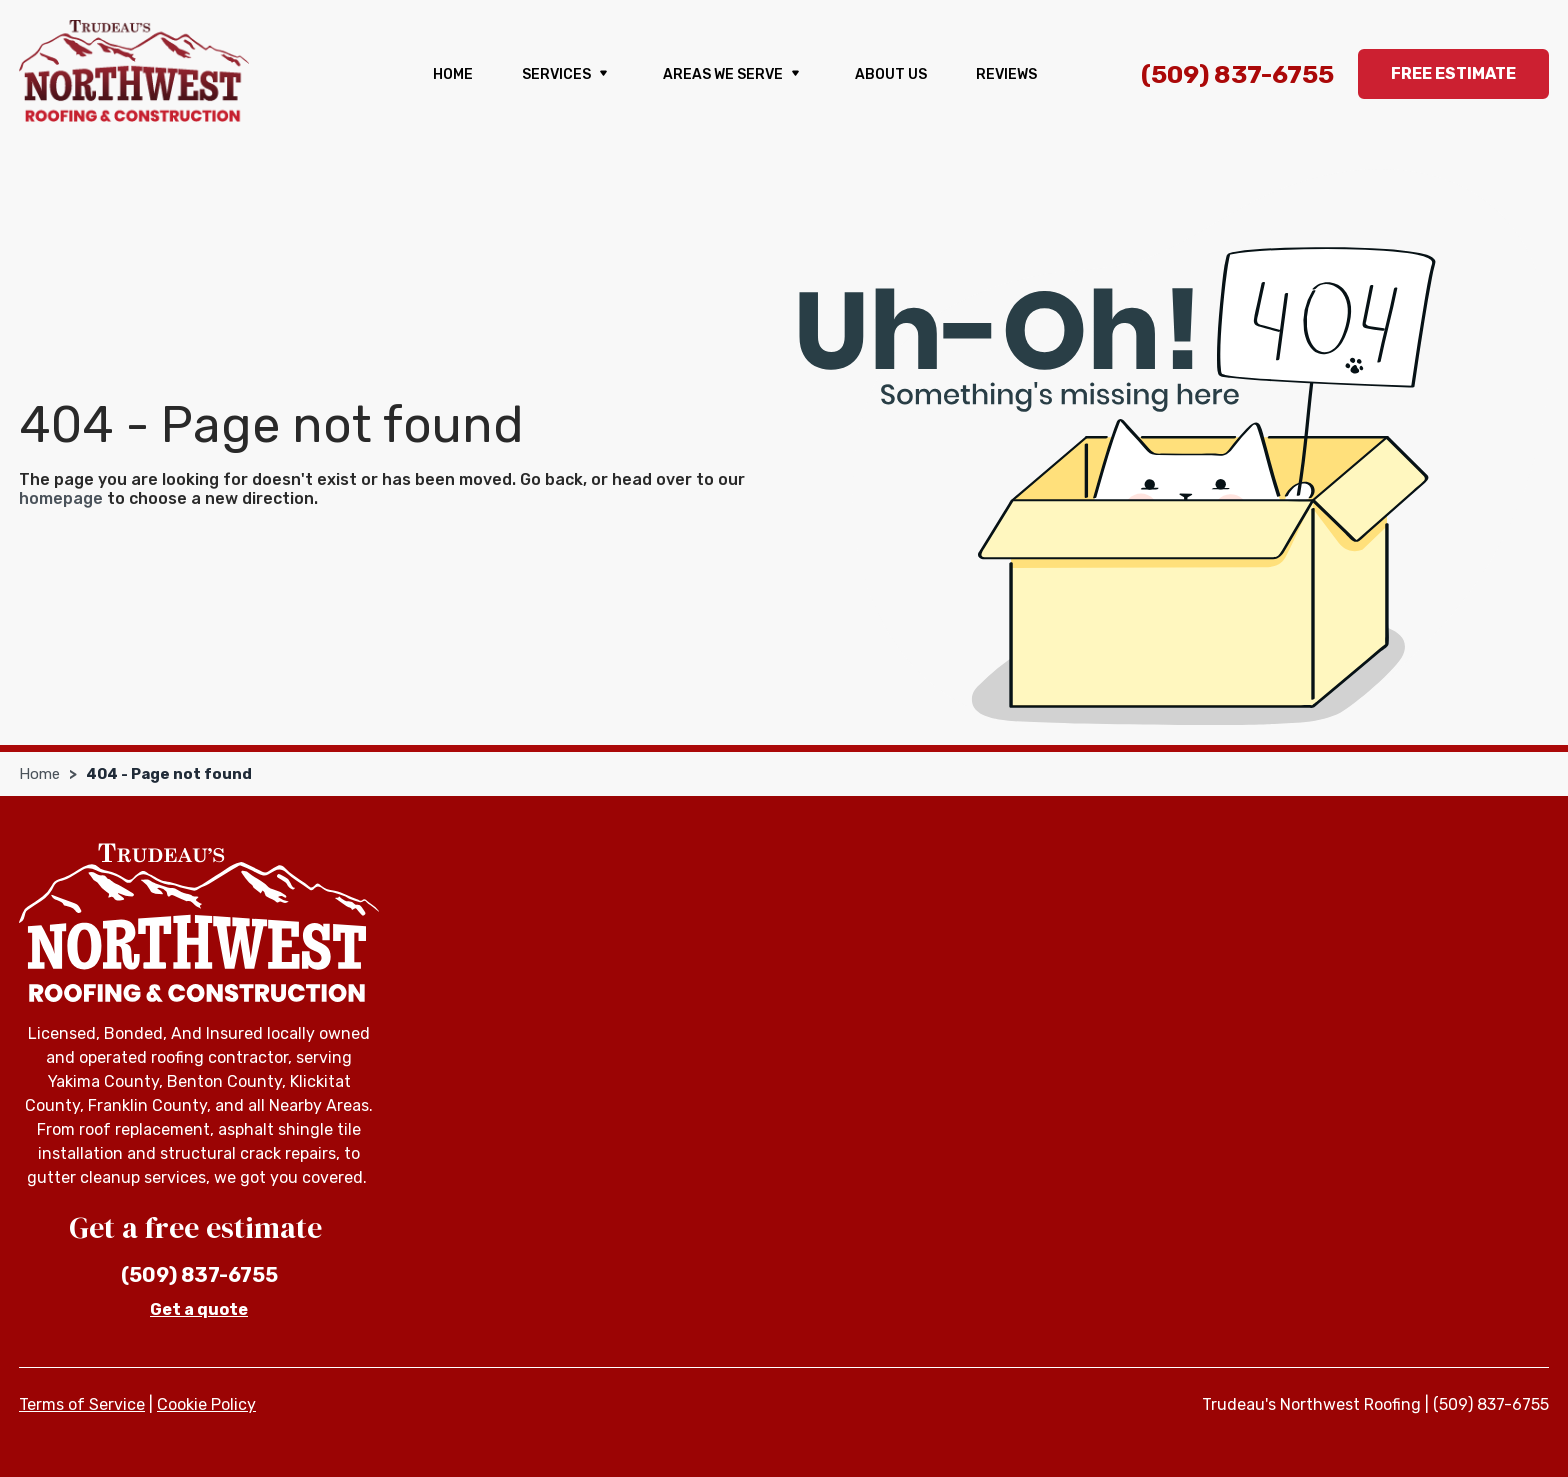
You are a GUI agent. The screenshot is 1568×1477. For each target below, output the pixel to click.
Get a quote (199, 1309)
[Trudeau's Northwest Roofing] (134, 71)
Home (453, 74)
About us (891, 74)
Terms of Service (82, 1404)
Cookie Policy (206, 1404)
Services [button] (568, 75)
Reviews (1006, 74)
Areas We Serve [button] (734, 75)
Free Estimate (1453, 73)
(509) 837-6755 (1237, 74)
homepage (61, 498)
